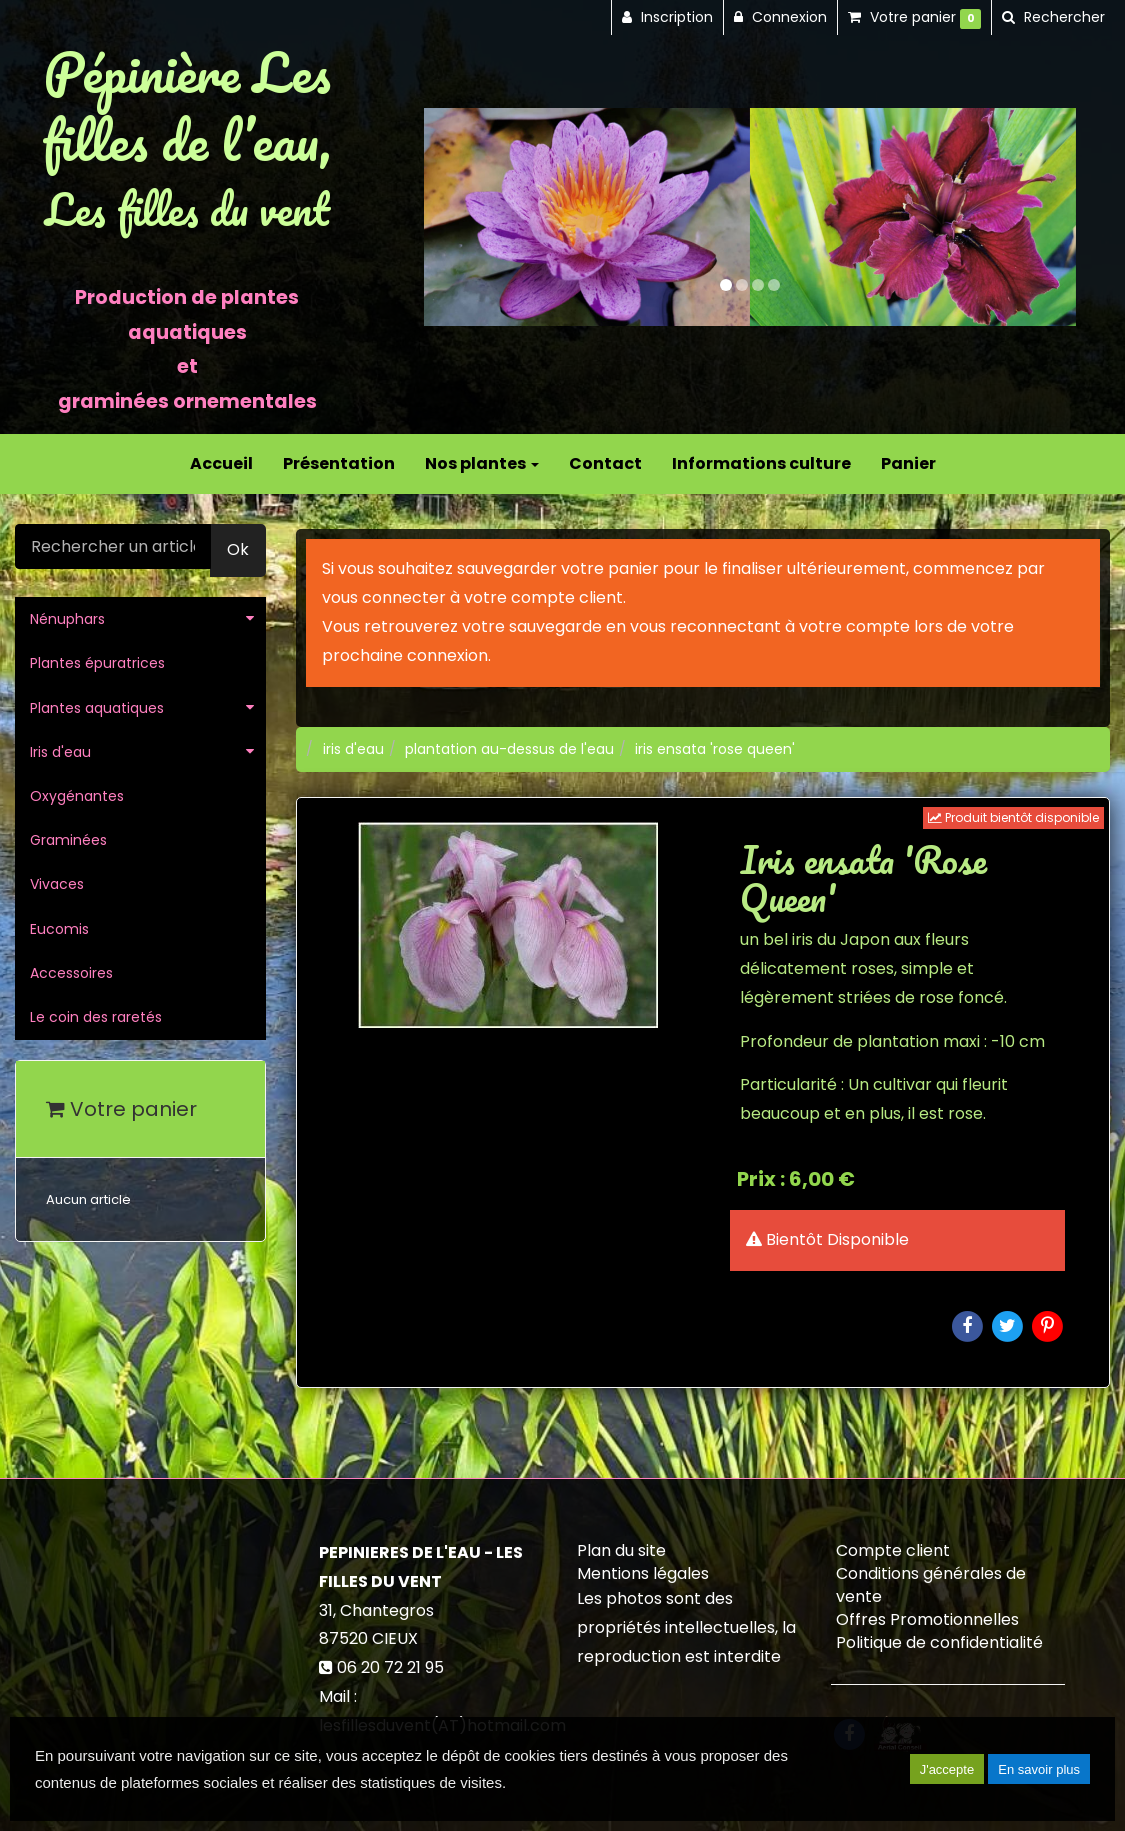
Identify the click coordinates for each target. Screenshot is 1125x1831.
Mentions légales (643, 1573)
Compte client (893, 1550)
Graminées (68, 840)
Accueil (221, 463)
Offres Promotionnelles (927, 1619)
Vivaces (57, 884)
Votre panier (121, 1109)
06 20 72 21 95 (390, 1667)
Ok (238, 549)
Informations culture (761, 463)
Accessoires (71, 973)
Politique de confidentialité (939, 1642)
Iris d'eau (60, 752)
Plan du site (621, 1550)
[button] (456, 217)
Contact (605, 463)
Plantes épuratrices (97, 663)
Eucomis (59, 929)
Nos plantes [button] (482, 463)
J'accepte (947, 1769)
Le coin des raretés (96, 1017)
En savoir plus (1039, 1769)
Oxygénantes (77, 796)
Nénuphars (67, 619)
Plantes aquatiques (97, 708)
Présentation (339, 463)
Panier (908, 463)
